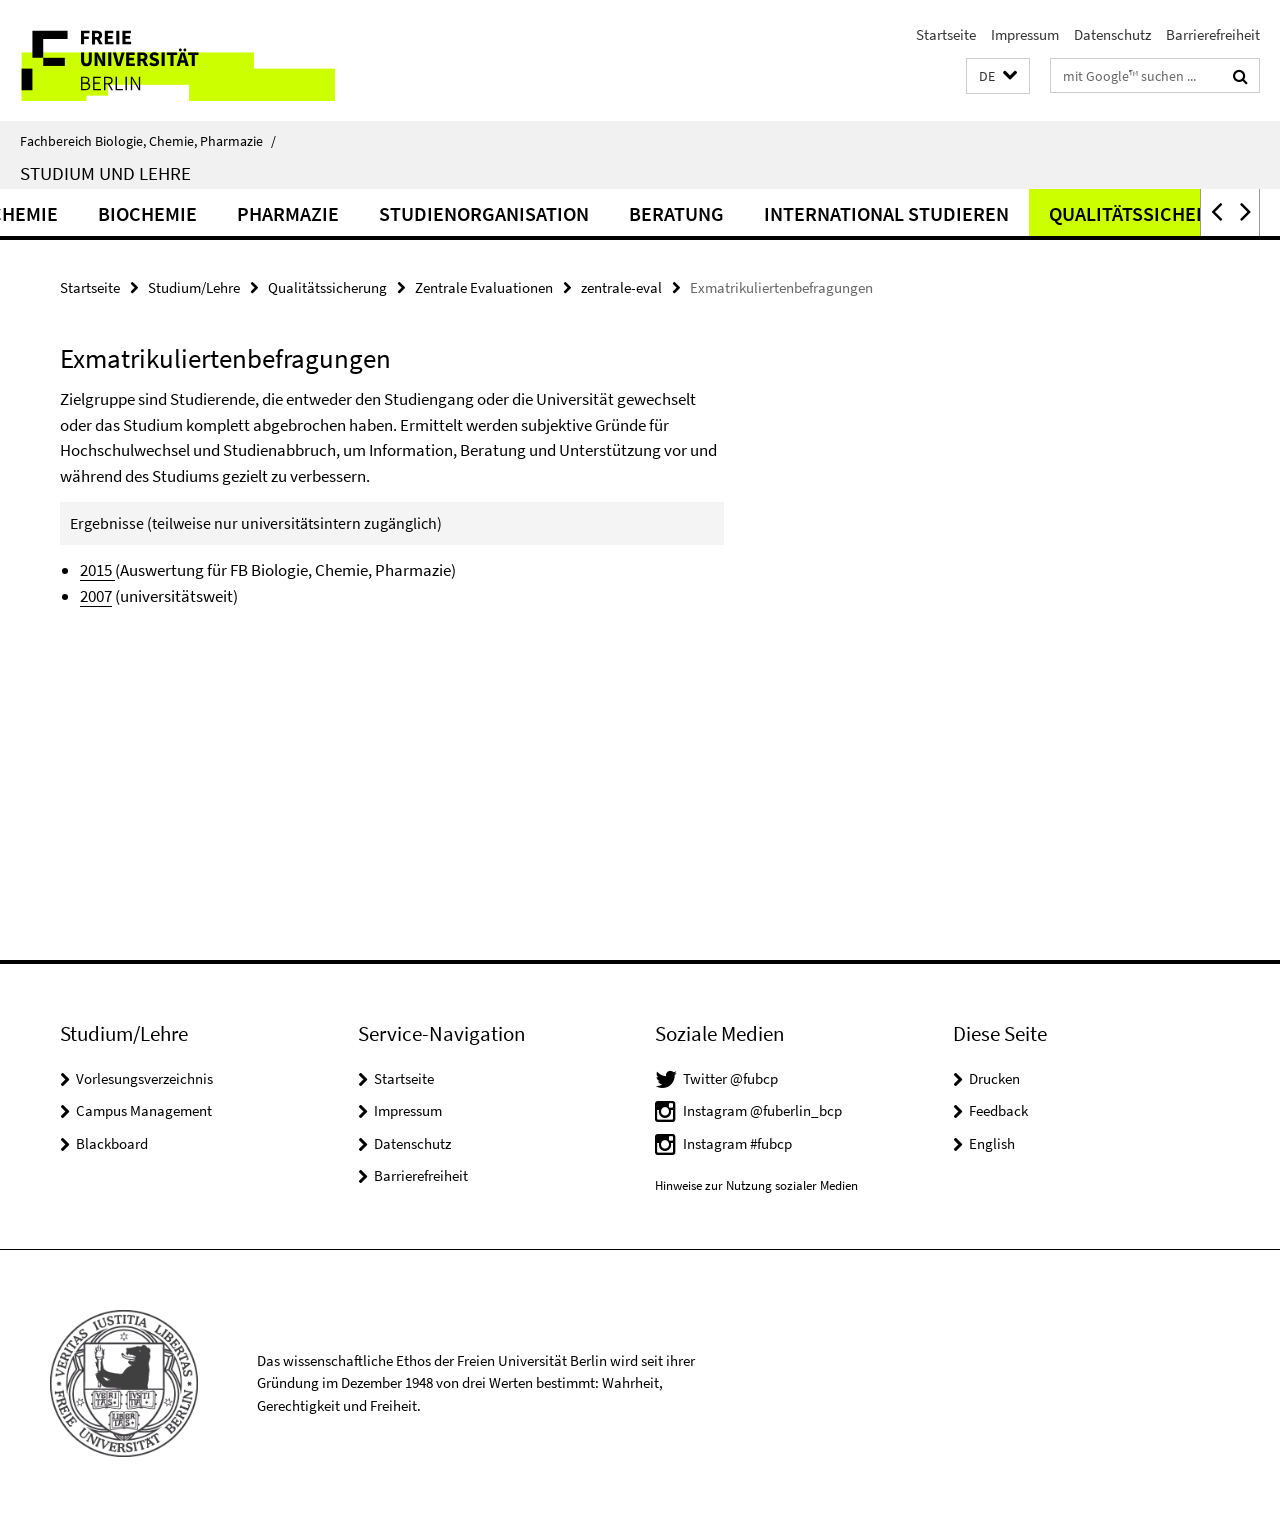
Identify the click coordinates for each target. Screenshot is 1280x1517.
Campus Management (144, 1110)
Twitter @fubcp (730, 1078)
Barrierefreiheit (1213, 34)
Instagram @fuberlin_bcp (762, 1110)
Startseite (946, 34)
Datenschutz (1112, 34)
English (992, 1143)
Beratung (775, 213)
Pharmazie (387, 213)
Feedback (998, 1110)
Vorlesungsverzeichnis (144, 1078)
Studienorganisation (583, 213)
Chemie (123, 213)
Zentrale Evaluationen (484, 287)
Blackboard (112, 1143)
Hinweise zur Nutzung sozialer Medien (756, 1185)
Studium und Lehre (105, 173)
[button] (998, 76)
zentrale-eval (621, 287)
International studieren (985, 213)
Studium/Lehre (194, 287)
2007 (96, 596)
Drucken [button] (994, 1078)
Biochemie (246, 213)
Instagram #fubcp (737, 1143)
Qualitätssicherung (327, 287)
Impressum (1025, 34)
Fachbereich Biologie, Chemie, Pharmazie (148, 141)
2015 (97, 570)
